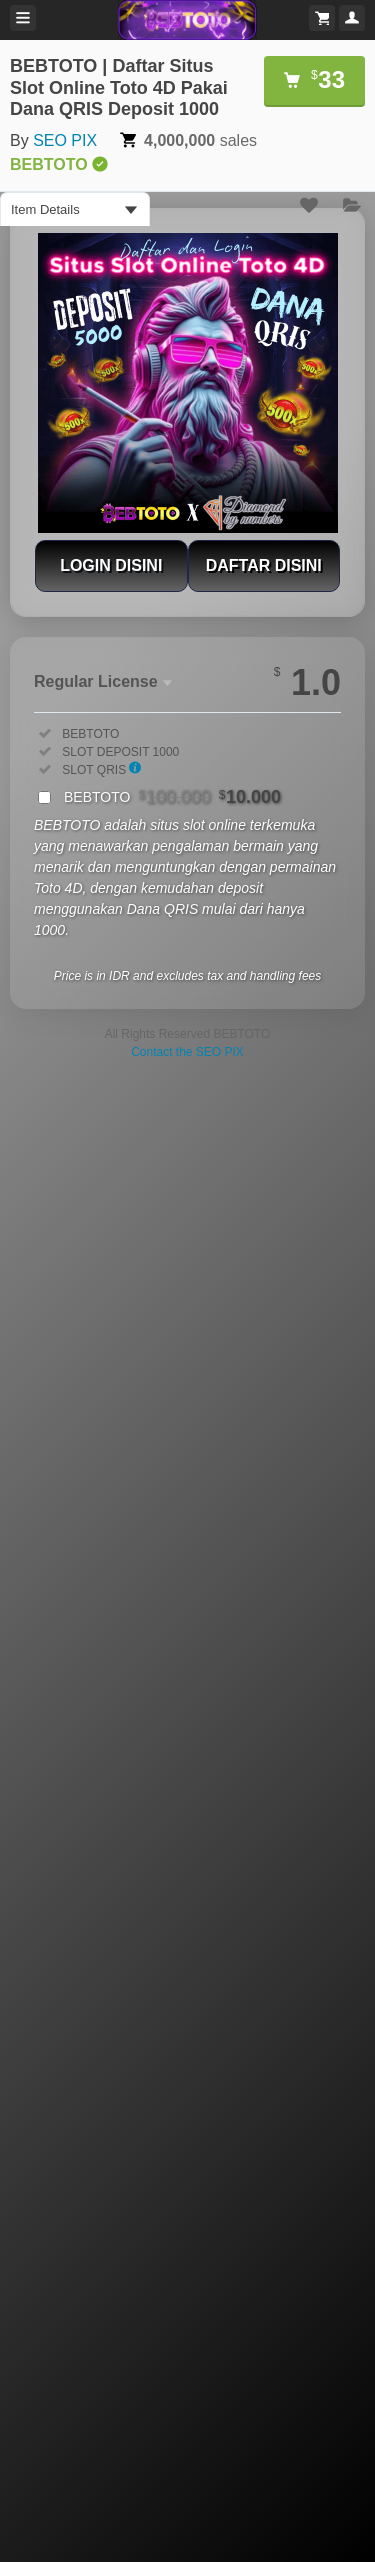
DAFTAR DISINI (264, 565)
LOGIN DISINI (111, 565)
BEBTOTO (172, 797)
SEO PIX (65, 140)
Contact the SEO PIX (187, 1052)
